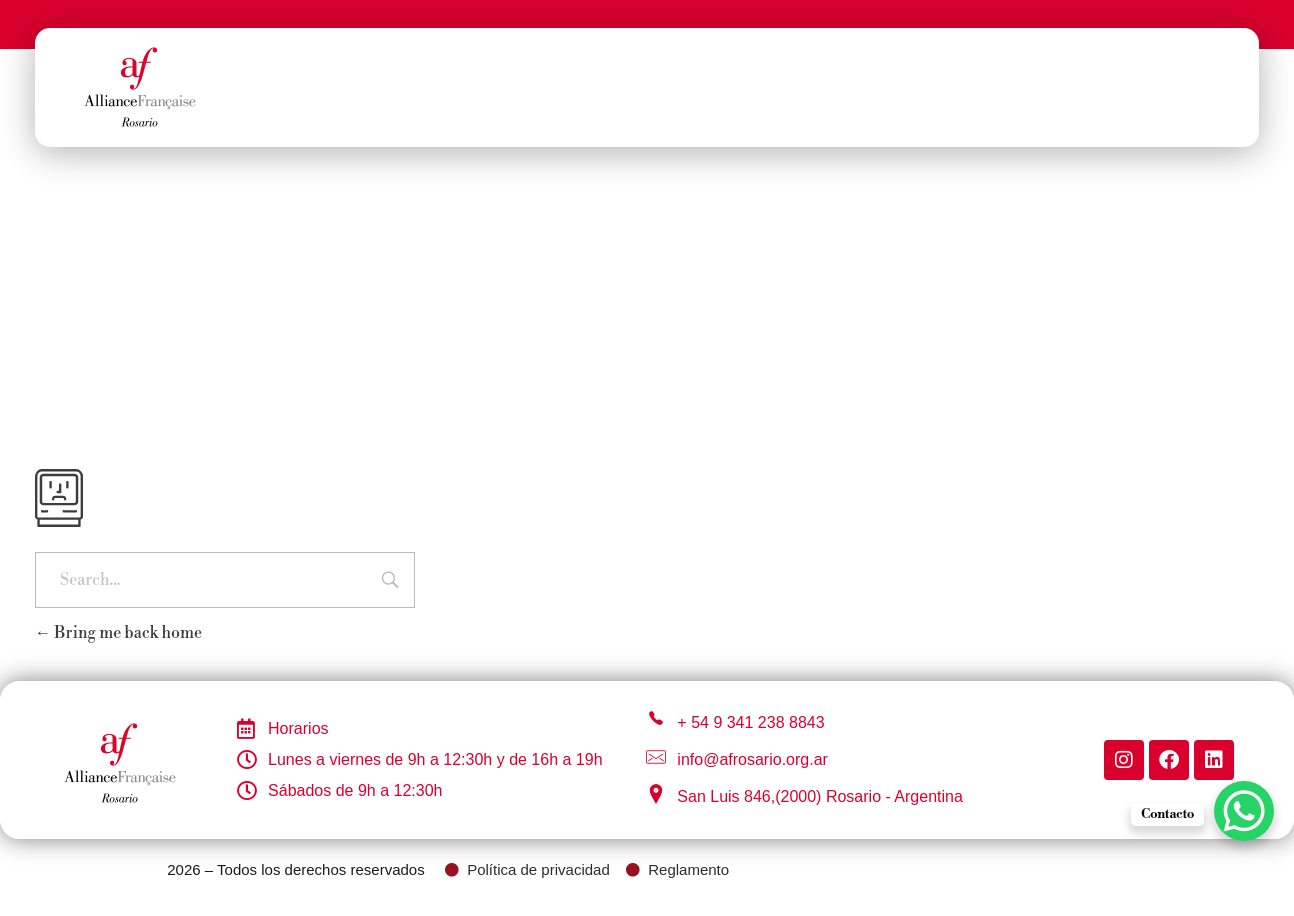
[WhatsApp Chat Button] (1244, 811)
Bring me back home (118, 633)
